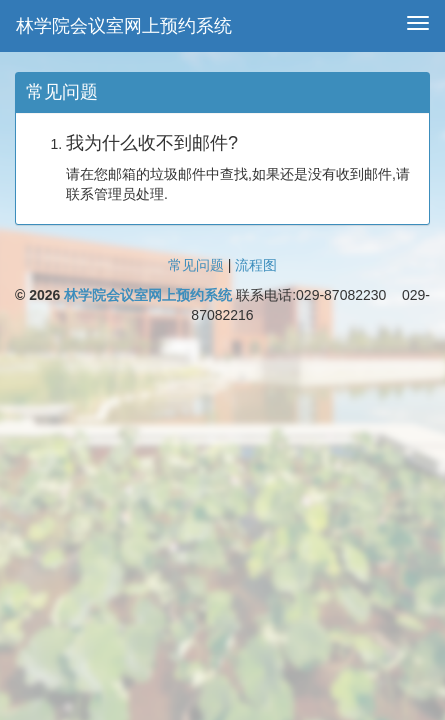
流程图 (256, 265)
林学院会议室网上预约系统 (124, 26)
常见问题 (196, 265)
